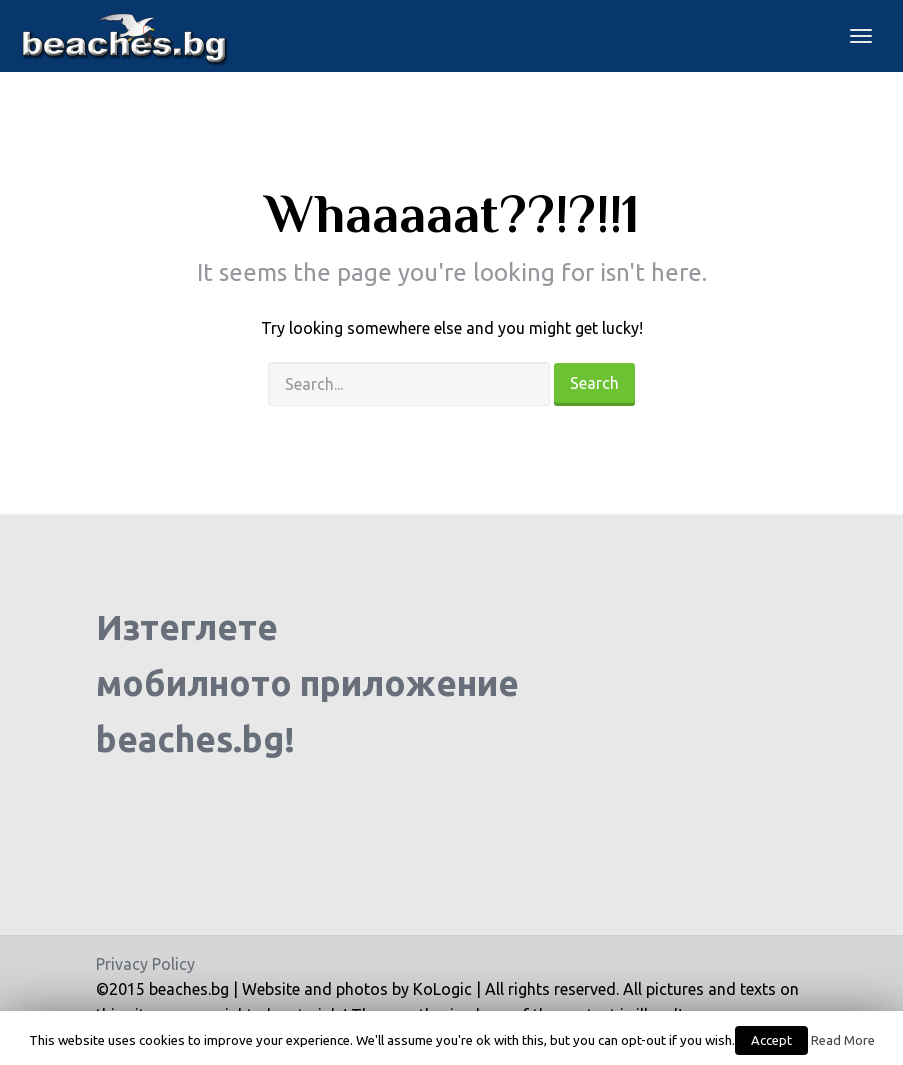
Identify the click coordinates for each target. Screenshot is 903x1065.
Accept (771, 1040)
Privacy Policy (145, 964)
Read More (843, 1040)
